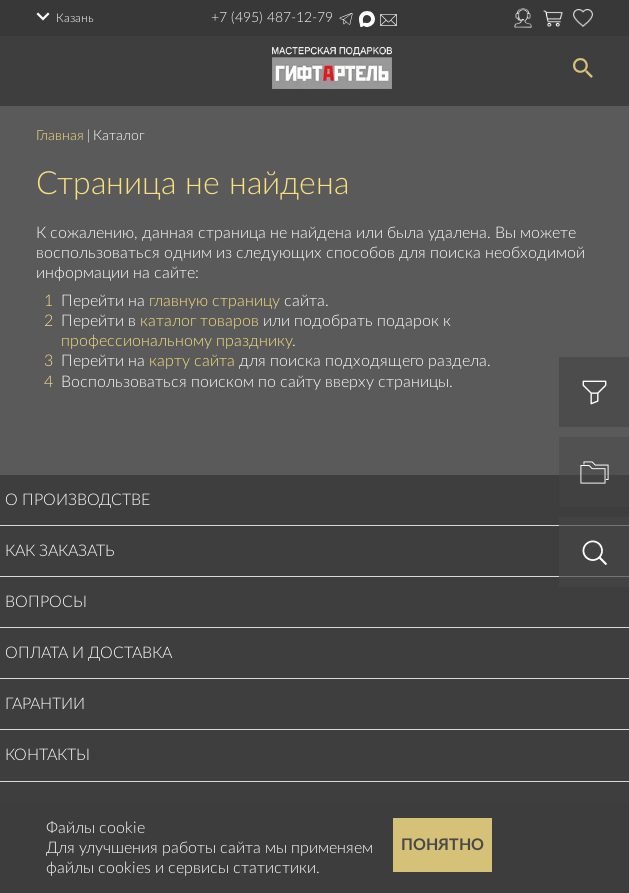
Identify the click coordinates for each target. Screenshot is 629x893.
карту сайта (192, 361)
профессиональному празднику (176, 341)
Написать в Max (367, 19)
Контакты (47, 755)
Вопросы (46, 602)
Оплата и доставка (88, 653)
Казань (75, 18)
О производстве (77, 500)
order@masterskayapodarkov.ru (388, 20)
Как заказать (60, 551)
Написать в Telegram (346, 19)
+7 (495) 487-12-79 (272, 18)
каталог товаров (199, 321)
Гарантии (45, 704)
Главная (60, 136)
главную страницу (214, 301)
